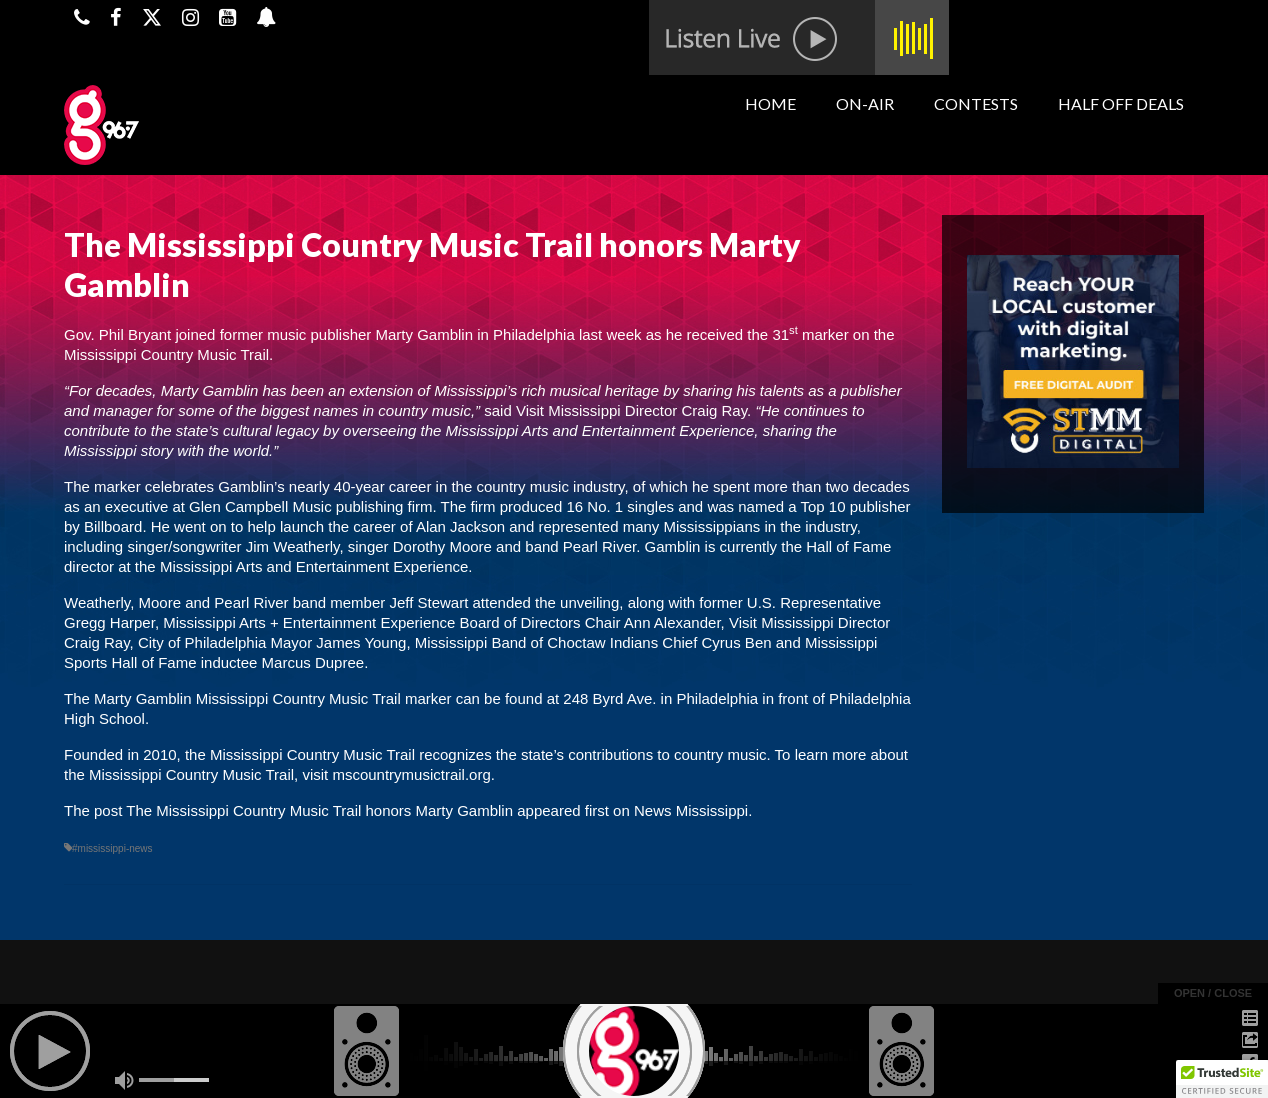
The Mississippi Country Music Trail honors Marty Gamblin (319, 810)
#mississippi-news (112, 848)
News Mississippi (691, 810)
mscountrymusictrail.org (411, 774)
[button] (1222, 1079)
